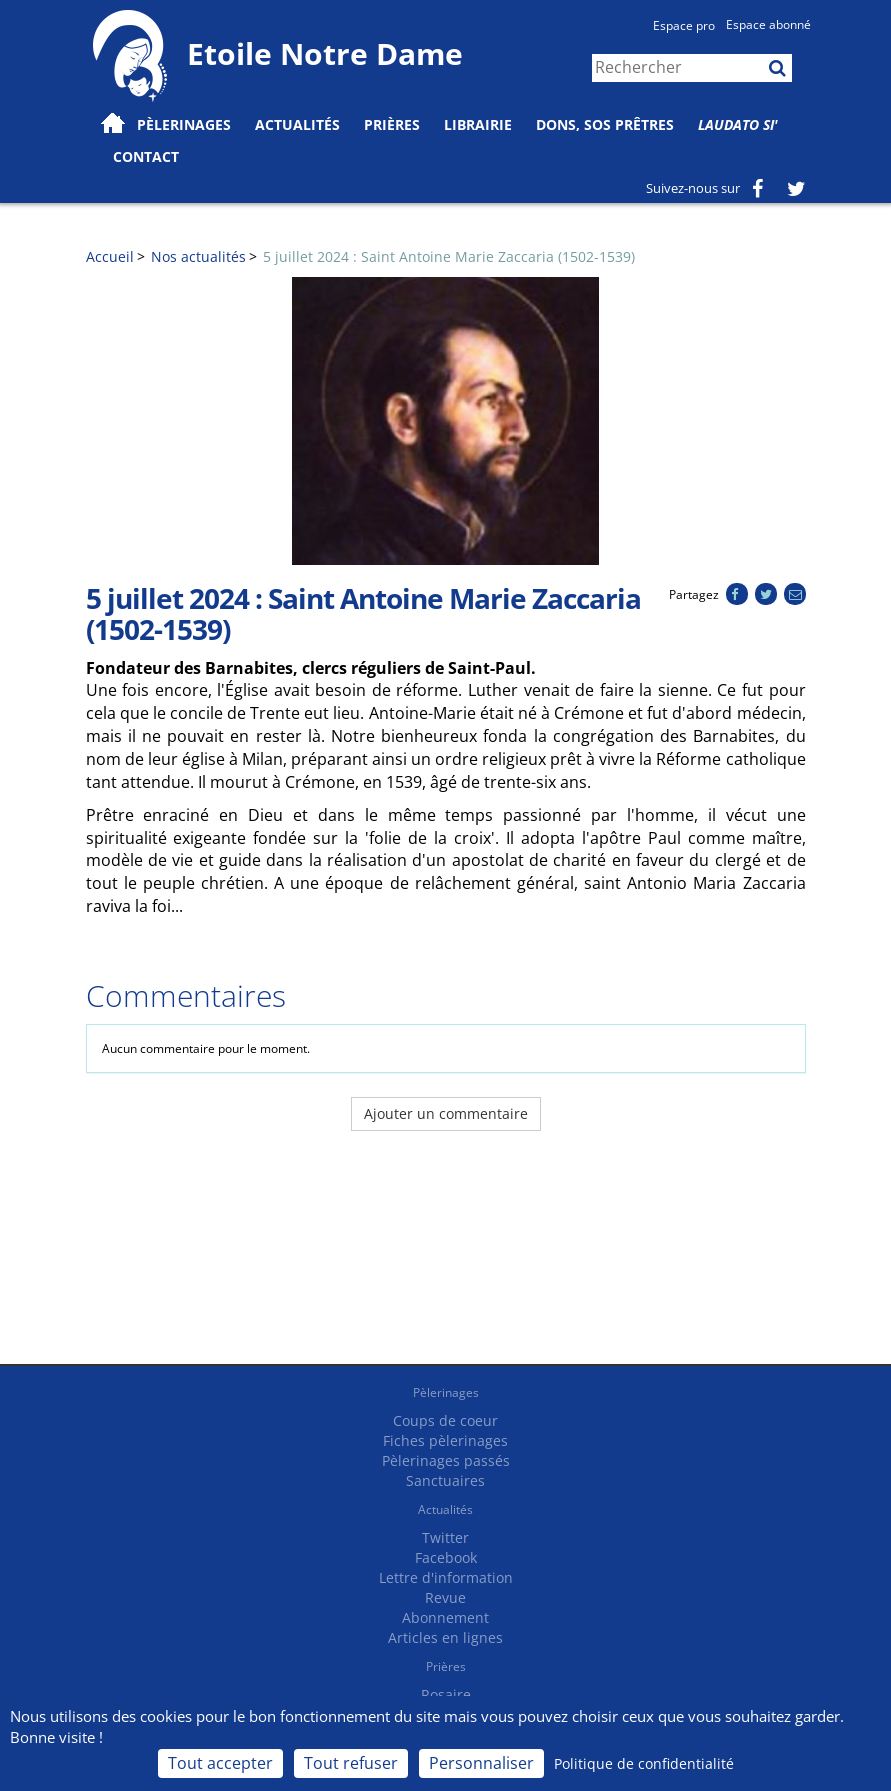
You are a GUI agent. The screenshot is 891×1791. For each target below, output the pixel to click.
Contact (146, 156)
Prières (392, 124)
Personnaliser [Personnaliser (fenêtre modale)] (481, 1763)
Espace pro (684, 25)
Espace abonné (768, 24)
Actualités (445, 1509)
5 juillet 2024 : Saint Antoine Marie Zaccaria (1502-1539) (449, 256)
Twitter (445, 1537)
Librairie (478, 124)
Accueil (110, 256)
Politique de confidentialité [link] (644, 1763)
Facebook (446, 1557)
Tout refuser (351, 1763)
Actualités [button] (297, 124)
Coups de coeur (445, 1420)
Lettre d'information (446, 1577)
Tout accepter (220, 1763)
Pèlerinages (446, 1392)
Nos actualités (198, 256)
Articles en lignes (445, 1637)
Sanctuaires (445, 1480)
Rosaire (446, 1694)
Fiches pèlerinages (445, 1440)
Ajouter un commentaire (446, 1113)
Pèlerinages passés (446, 1460)
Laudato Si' (738, 124)
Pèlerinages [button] (184, 124)
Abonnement (445, 1617)
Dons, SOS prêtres (605, 124)
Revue (445, 1597)
